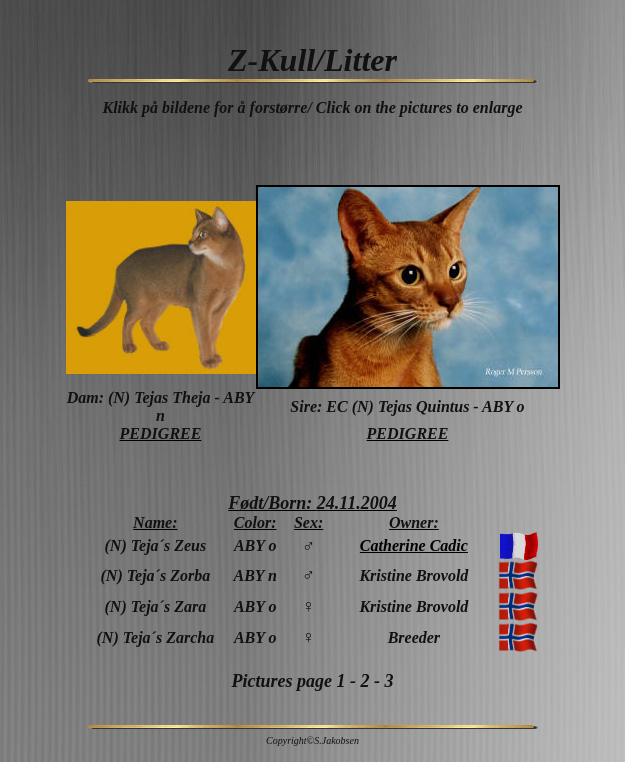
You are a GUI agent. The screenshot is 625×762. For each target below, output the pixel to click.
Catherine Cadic (414, 545)
